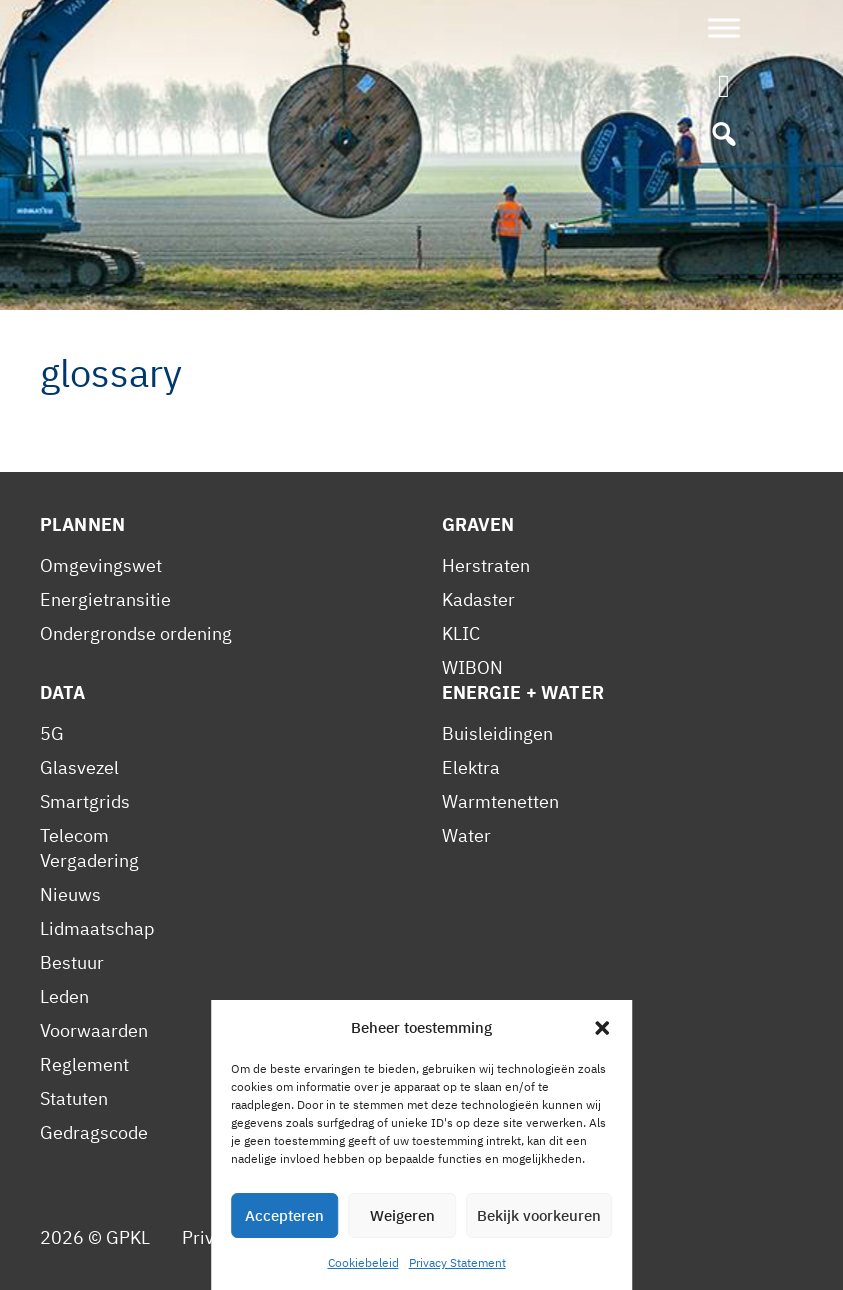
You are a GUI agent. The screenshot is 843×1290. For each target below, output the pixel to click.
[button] (602, 1028)
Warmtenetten (500, 801)
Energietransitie (105, 599)
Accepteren (284, 1215)
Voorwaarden (94, 1030)
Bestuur (72, 962)
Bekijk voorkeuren (539, 1215)
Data (63, 692)
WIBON (472, 667)
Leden (64, 996)
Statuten (74, 1098)
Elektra (471, 767)
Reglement (84, 1064)
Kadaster (478, 599)
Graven (478, 524)
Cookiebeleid (363, 1262)
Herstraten (486, 565)
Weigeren (402, 1215)
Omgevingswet (101, 565)
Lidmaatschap (97, 928)
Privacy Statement (457, 1262)
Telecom (74, 835)
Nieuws (70, 894)
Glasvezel (79, 767)
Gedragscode (94, 1132)
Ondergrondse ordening (136, 633)
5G (52, 733)
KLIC (461, 633)
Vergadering (89, 860)
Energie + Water (523, 692)
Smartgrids (85, 801)
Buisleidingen (497, 733)
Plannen (82, 524)
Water (466, 835)
